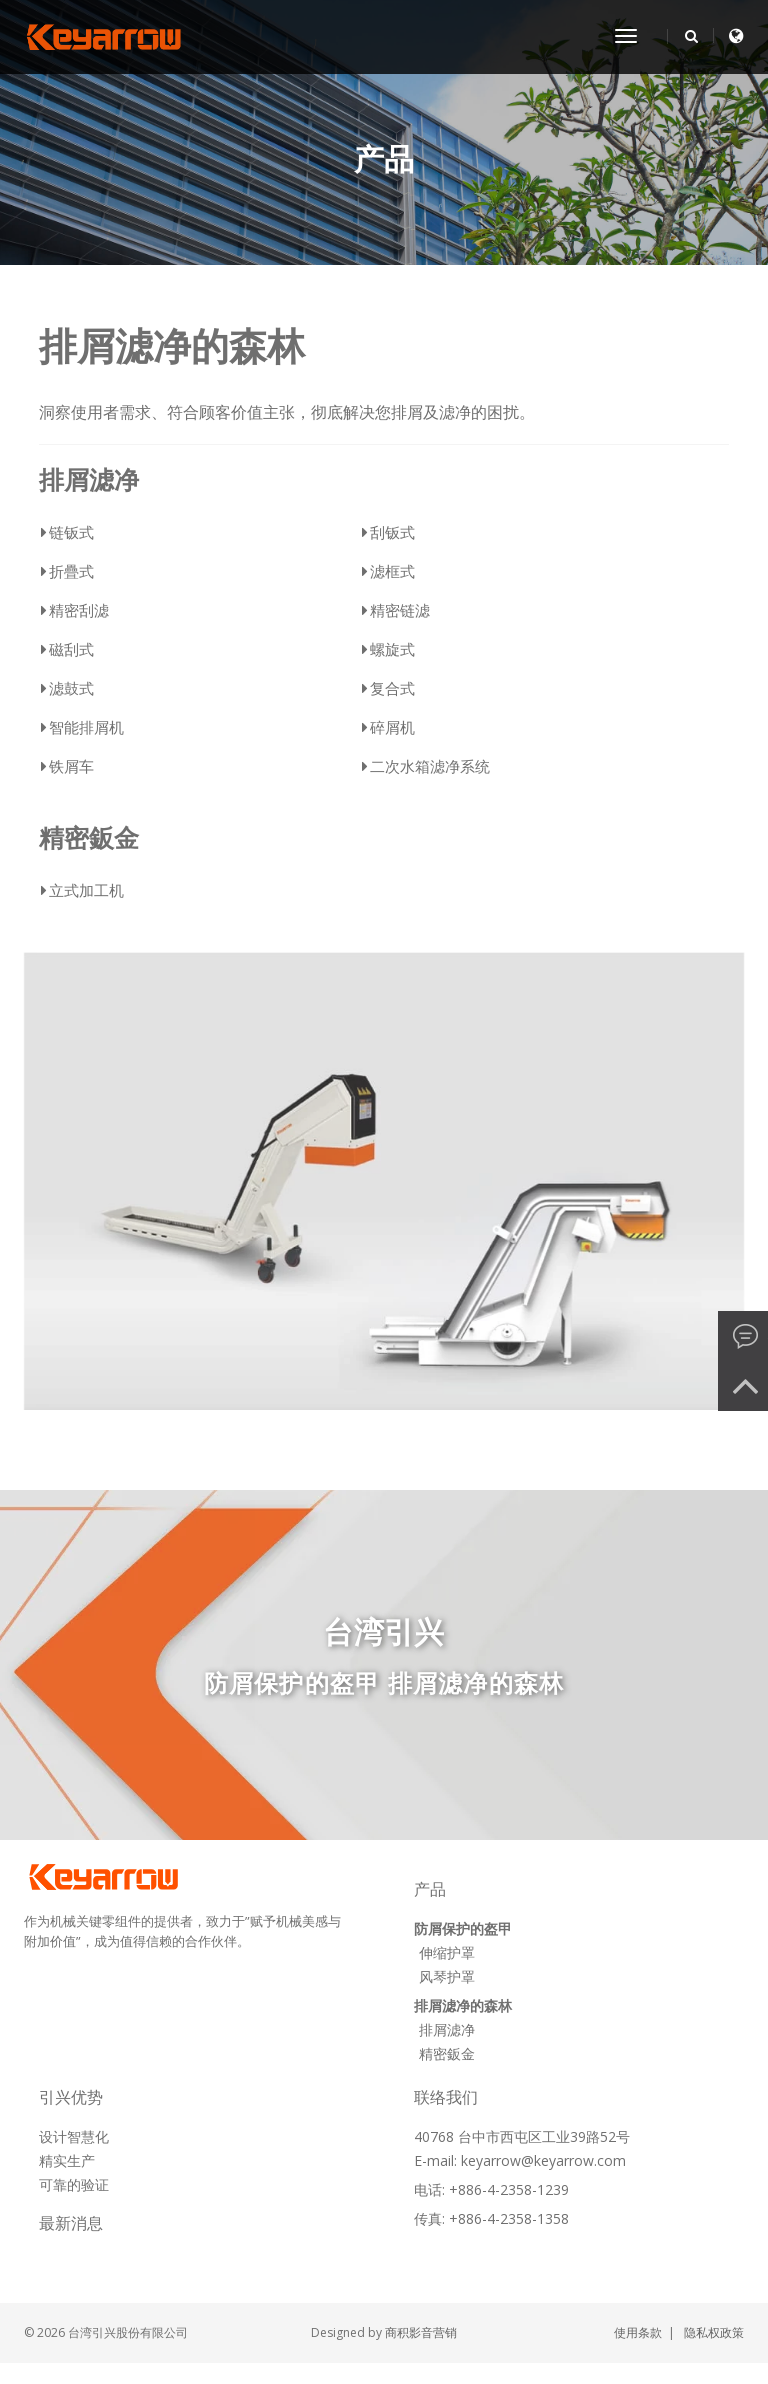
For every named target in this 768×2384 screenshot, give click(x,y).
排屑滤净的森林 (172, 345)
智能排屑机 (86, 727)
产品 (384, 159)
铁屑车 (71, 766)
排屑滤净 (89, 480)
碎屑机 (392, 727)
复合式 (392, 688)
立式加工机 (86, 890)
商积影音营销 (421, 2332)
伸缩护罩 (447, 1952)
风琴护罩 (447, 1976)
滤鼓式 (71, 688)
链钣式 (71, 532)
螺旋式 (392, 649)
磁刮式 (71, 649)
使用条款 (638, 2332)
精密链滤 (400, 610)
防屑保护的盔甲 (463, 1928)
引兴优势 (71, 2097)
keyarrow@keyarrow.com (543, 2160)
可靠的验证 (74, 2184)
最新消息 (71, 2223)
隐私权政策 (714, 2332)
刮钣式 (392, 532)
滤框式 (392, 571)
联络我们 (446, 2097)
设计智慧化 (74, 2136)
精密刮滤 (79, 610)
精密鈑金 (89, 838)
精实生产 (67, 2160)
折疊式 (71, 571)
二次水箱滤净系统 (430, 766)
